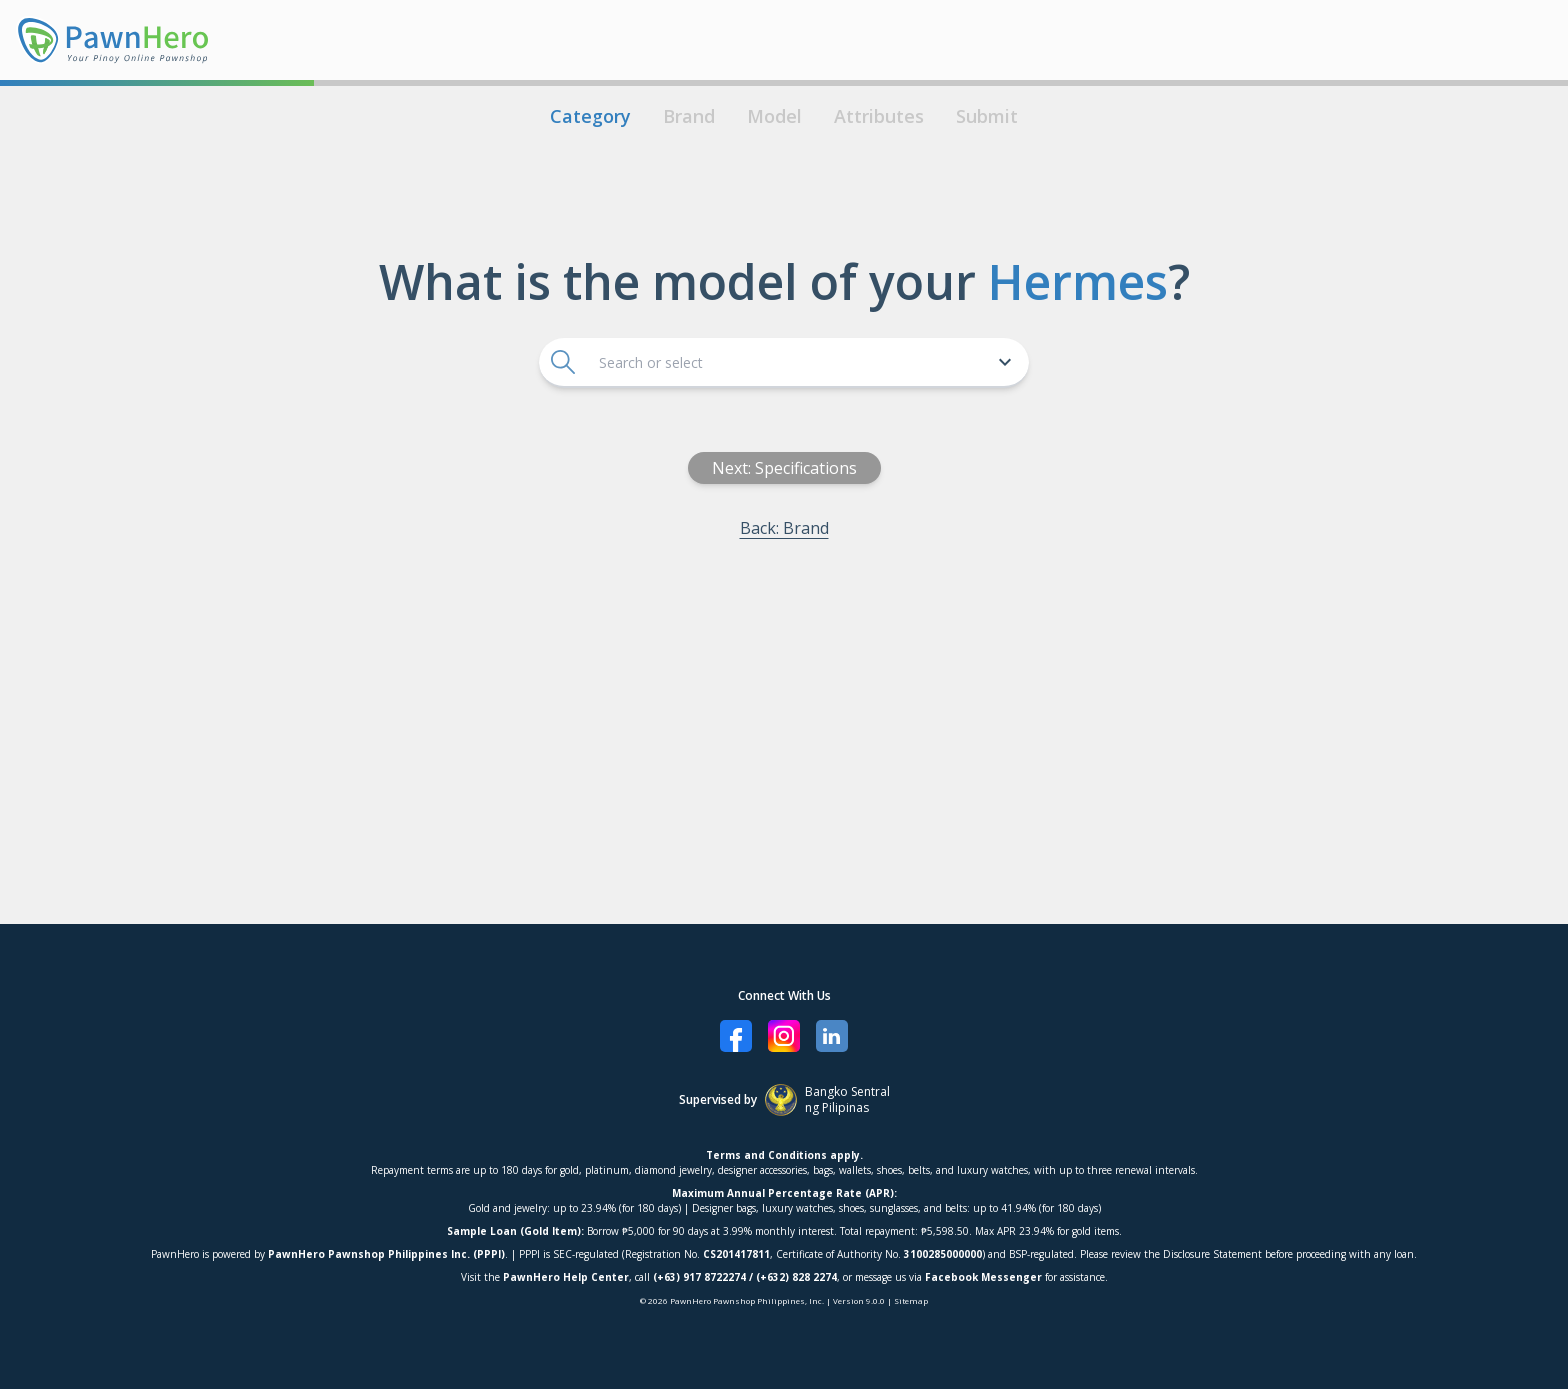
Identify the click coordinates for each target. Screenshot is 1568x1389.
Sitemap (911, 1300)
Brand (689, 116)
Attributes (879, 116)
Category (590, 116)
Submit (987, 116)
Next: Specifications (784, 468)
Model (774, 116)
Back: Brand (784, 528)
